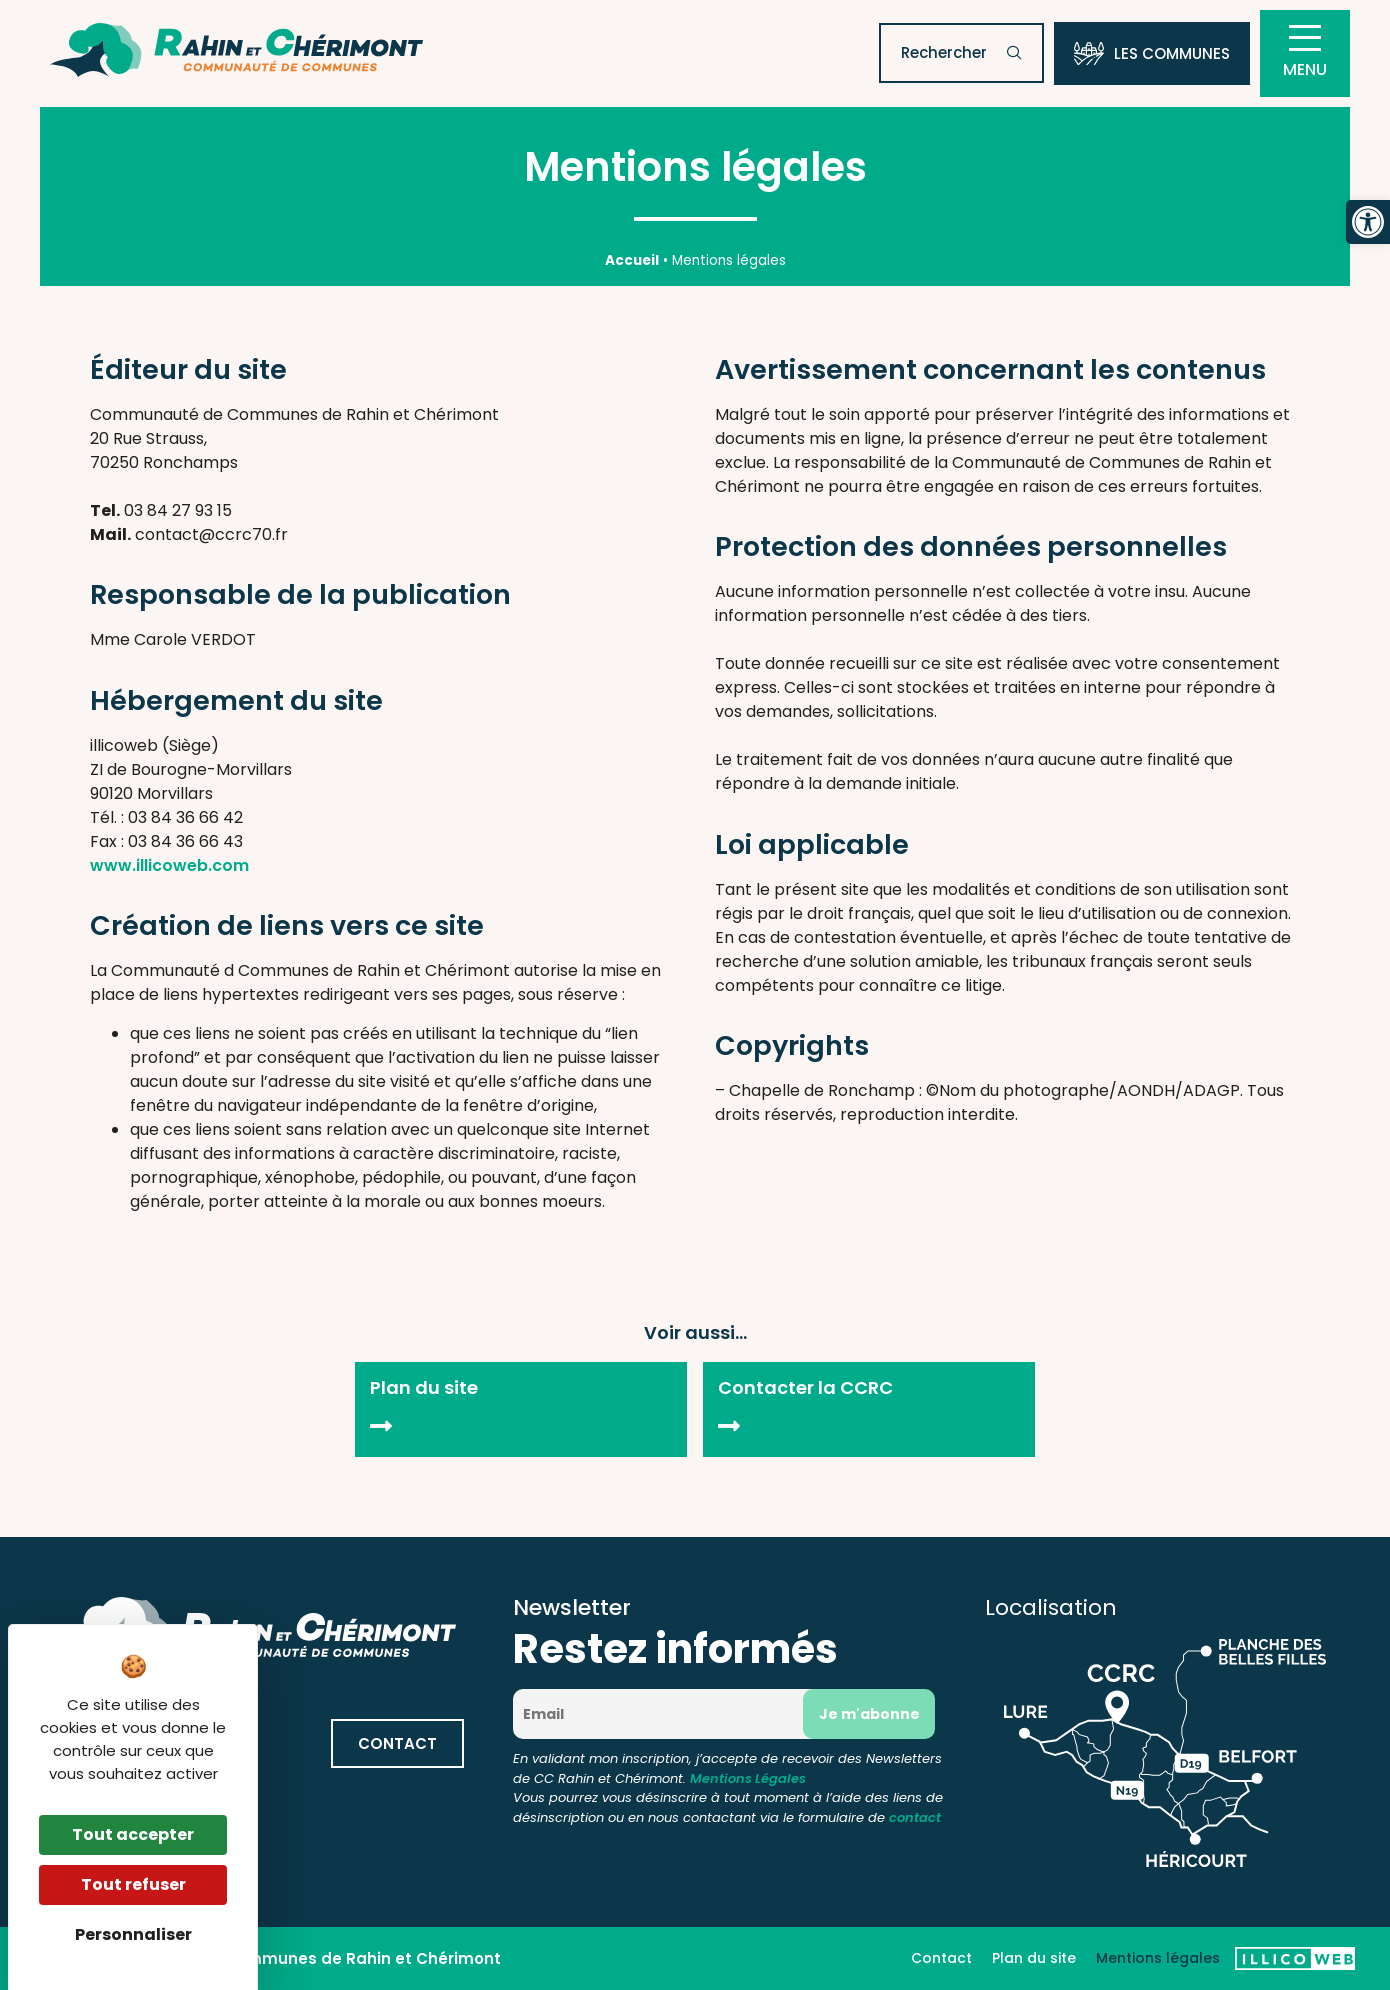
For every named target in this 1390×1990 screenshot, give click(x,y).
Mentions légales (1158, 1958)
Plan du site (1034, 1958)
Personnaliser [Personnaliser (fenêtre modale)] (133, 1934)
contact (915, 1817)
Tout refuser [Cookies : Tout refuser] (133, 1884)
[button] (1368, 222)
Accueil (632, 260)
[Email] (664, 1714)
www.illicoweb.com (169, 865)
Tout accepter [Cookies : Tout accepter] (133, 1834)
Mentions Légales (748, 1778)
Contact (941, 1958)
